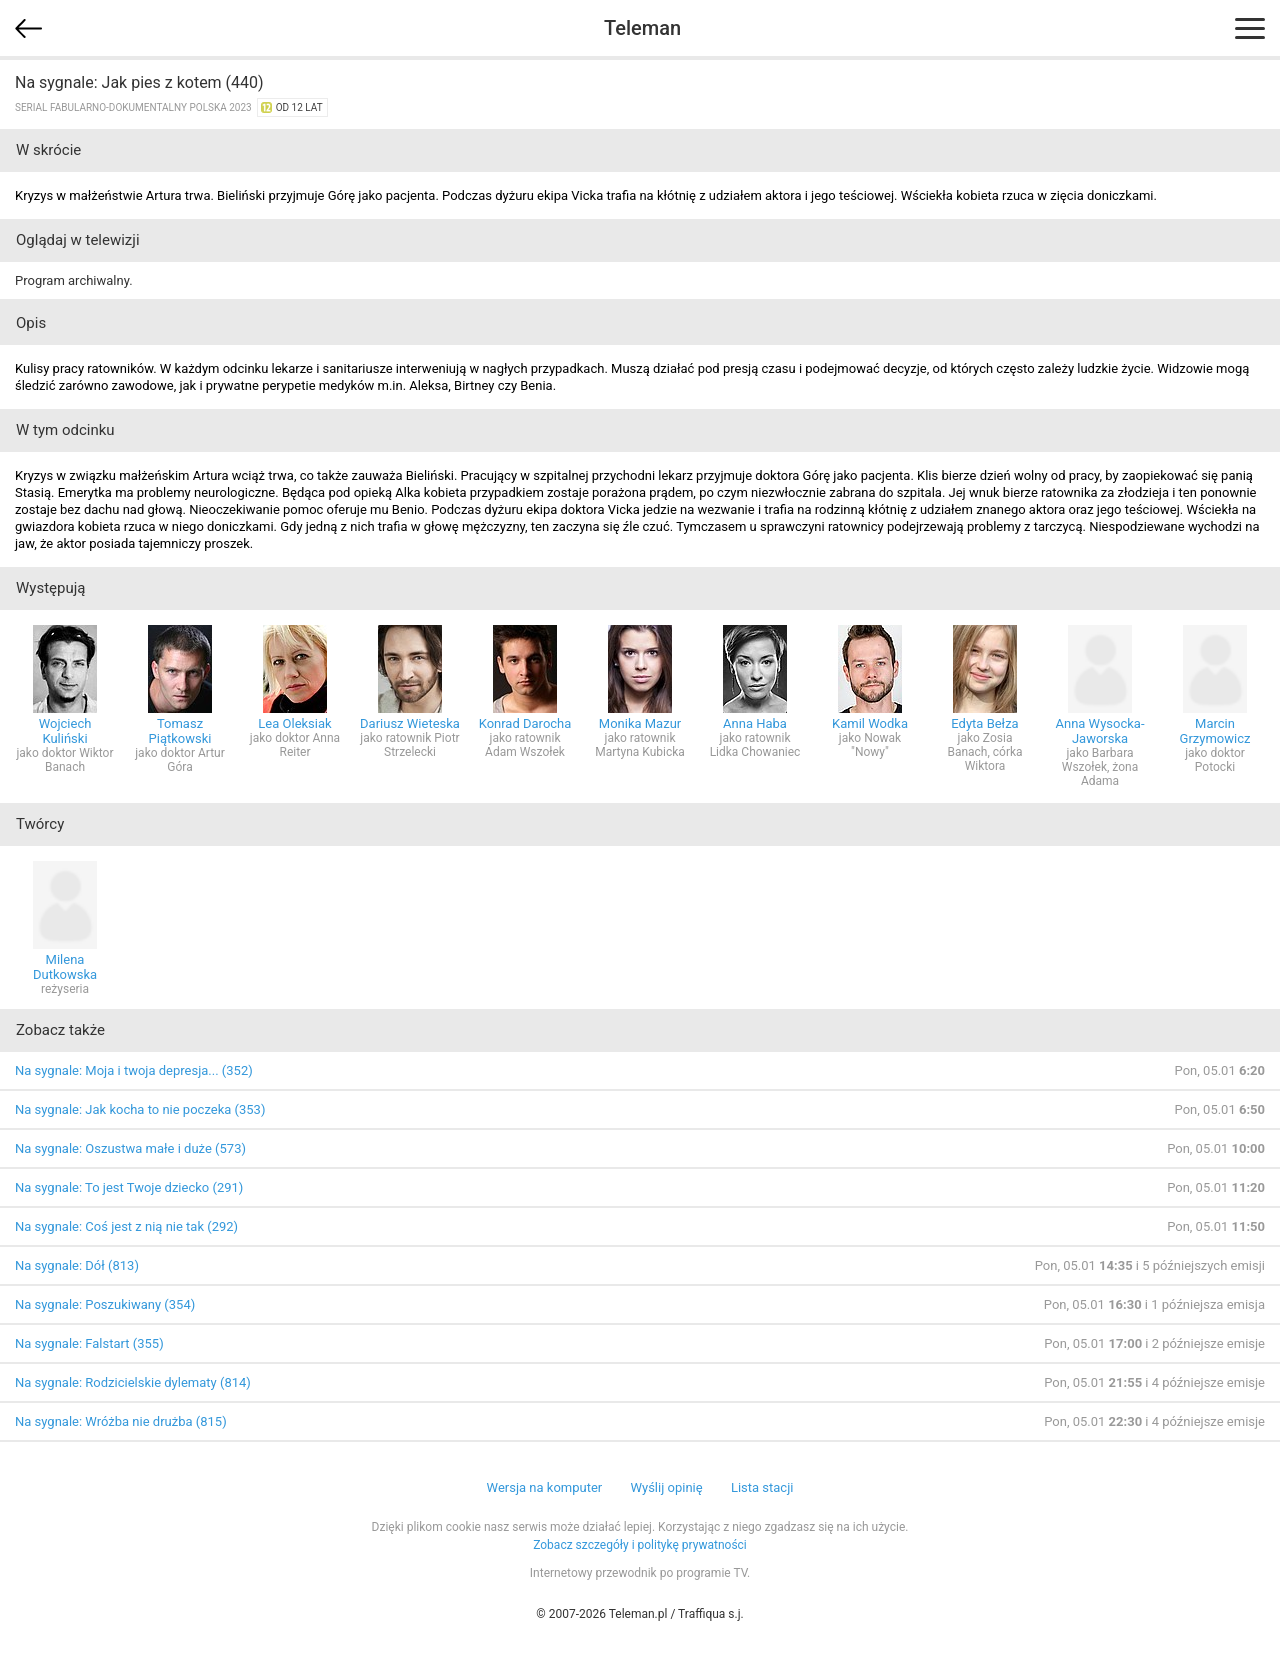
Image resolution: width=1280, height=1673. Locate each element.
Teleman (642, 28)
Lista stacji (762, 1487)
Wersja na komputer (545, 1487)
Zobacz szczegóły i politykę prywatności (640, 1545)
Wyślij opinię (666, 1487)
